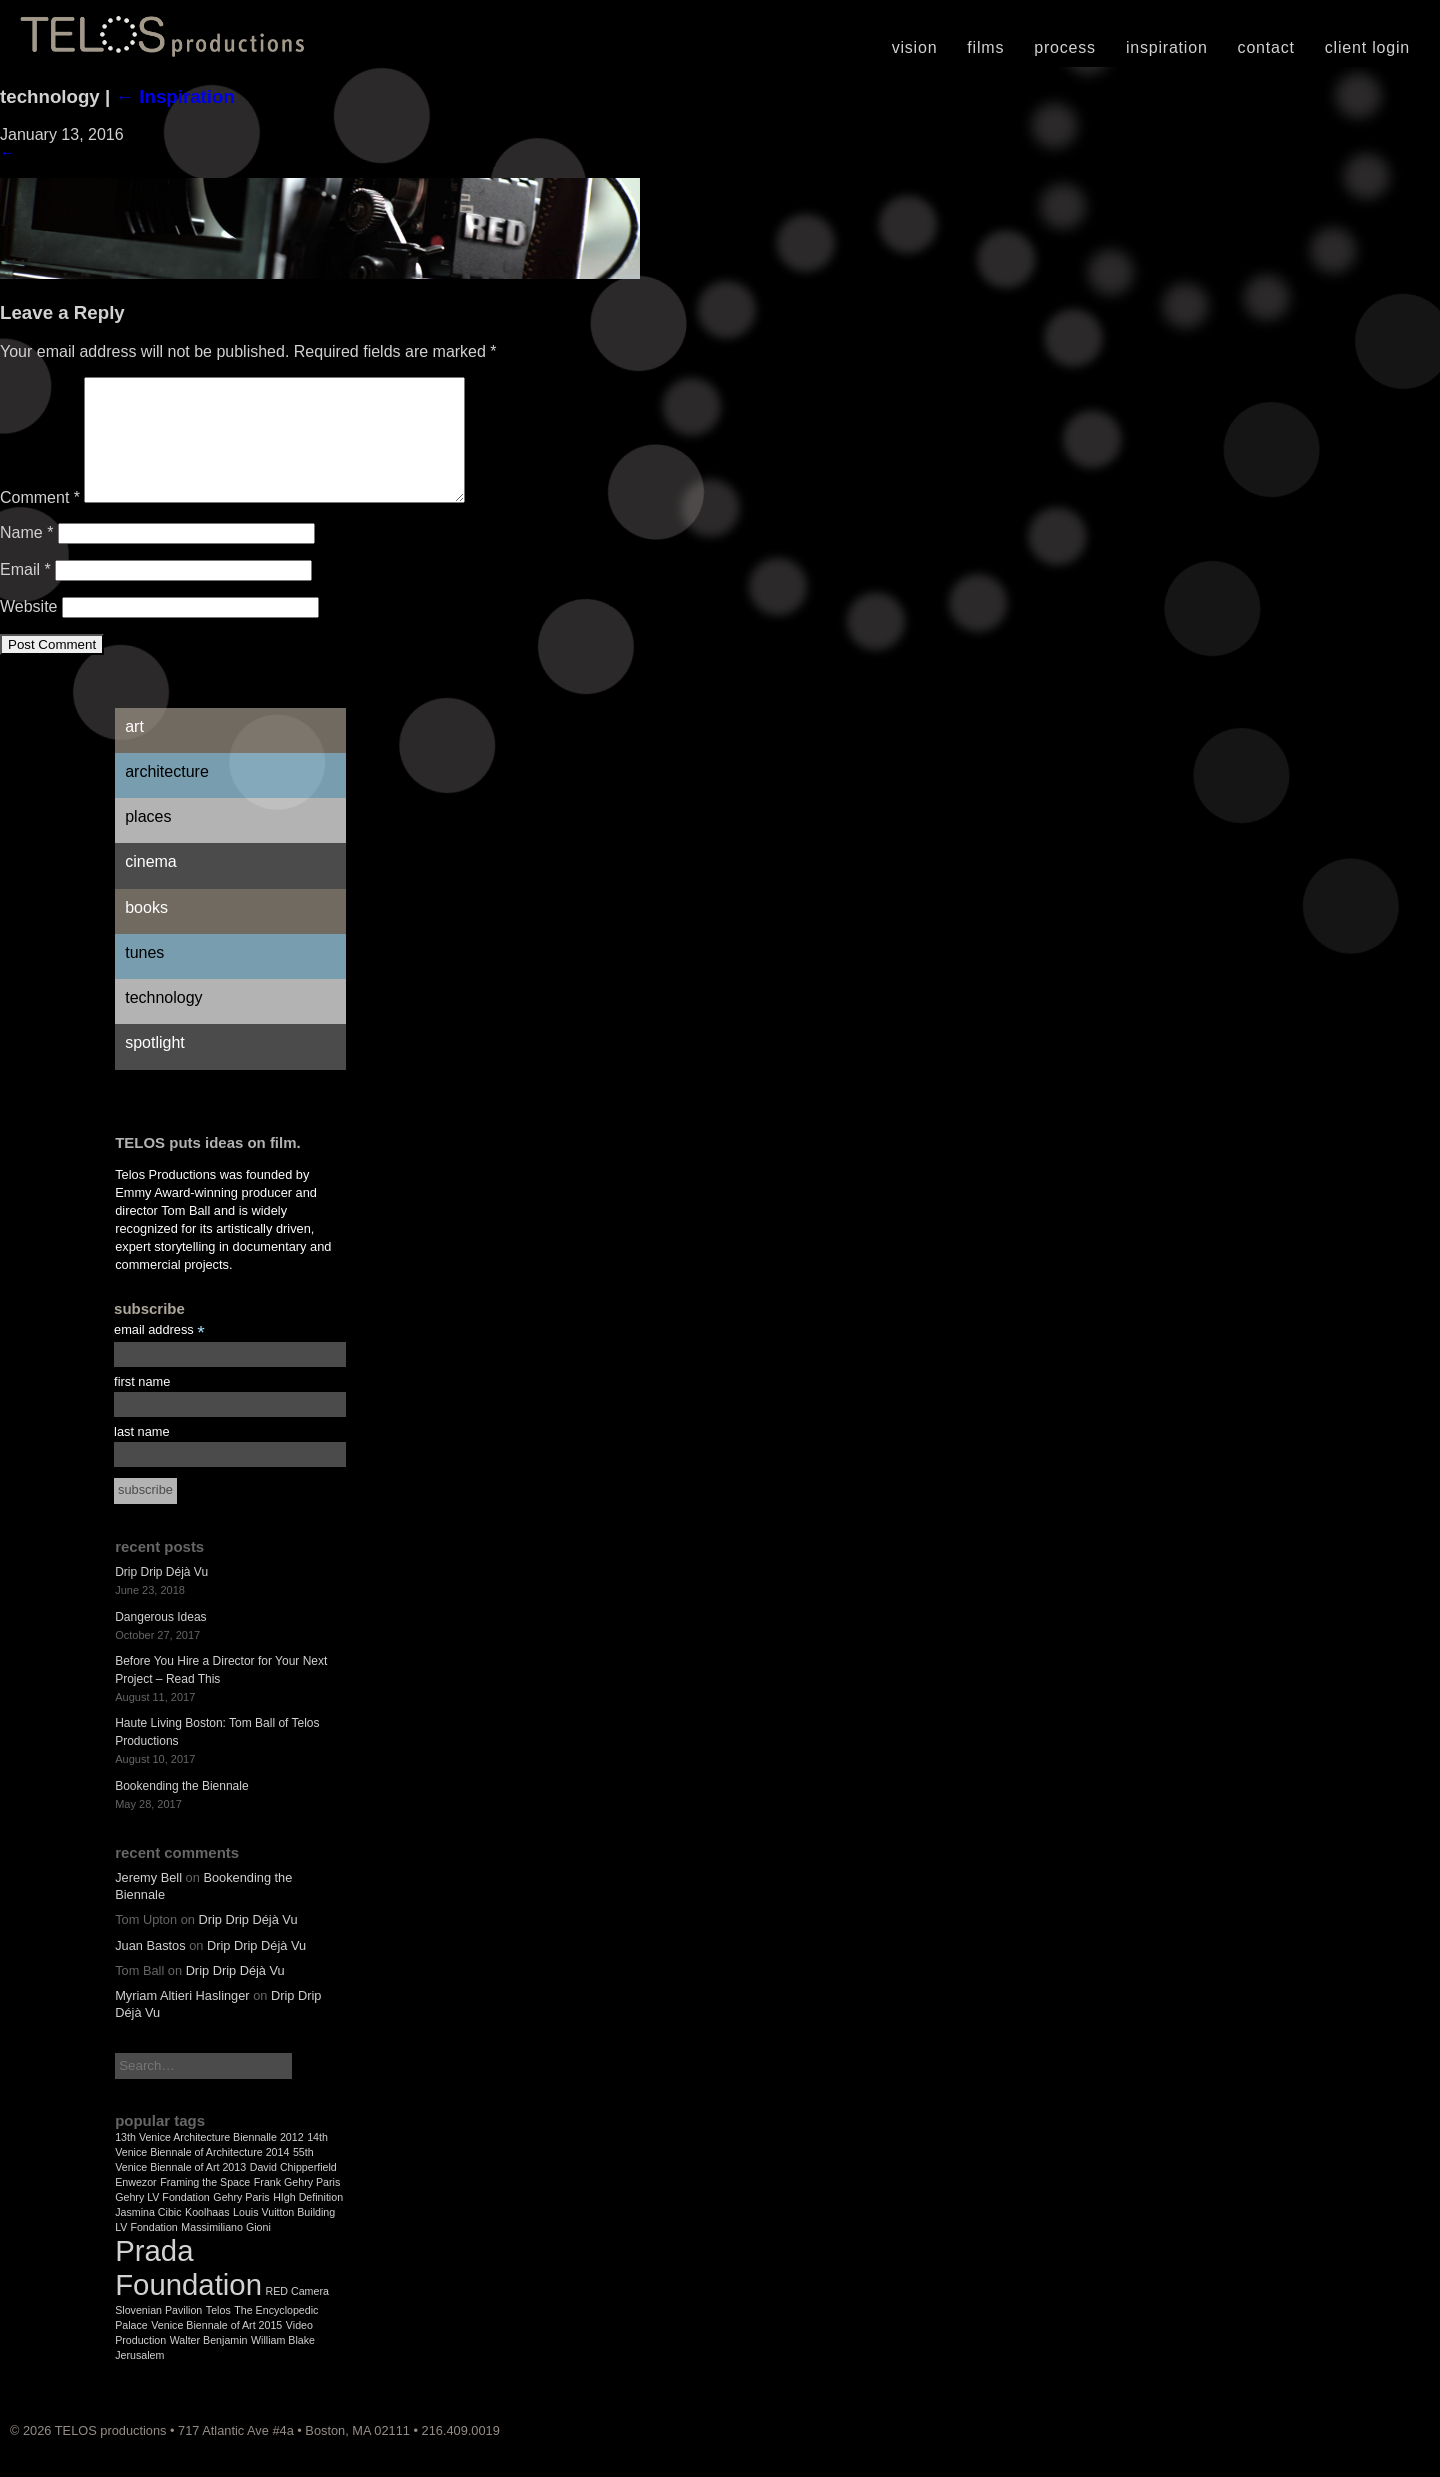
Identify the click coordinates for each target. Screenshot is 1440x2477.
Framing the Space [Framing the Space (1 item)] (205, 2206)
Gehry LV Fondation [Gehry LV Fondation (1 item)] (162, 2221)
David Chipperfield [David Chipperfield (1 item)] (293, 2191)
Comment (40, 521)
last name (141, 1455)
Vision (915, 47)
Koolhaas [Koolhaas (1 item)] (207, 2236)
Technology (163, 1021)
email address (159, 1354)
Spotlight (155, 1066)
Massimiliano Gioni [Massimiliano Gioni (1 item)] (225, 2251)
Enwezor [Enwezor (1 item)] (135, 2206)
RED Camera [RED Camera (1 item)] (297, 2315)
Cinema (151, 885)
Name (26, 556)
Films (985, 47)
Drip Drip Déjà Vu (161, 1596)
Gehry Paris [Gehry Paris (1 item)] (241, 2221)
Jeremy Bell (148, 1901)
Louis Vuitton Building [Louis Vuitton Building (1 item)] (284, 2236)
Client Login (1367, 47)
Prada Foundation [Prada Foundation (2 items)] (188, 2291)
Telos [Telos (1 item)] (218, 2334)
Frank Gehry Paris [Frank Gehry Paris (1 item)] (297, 2206)
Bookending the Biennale (181, 1810)
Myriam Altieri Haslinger (182, 2019)
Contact (1266, 47)
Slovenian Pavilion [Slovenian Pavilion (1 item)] (158, 2334)
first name (142, 1405)
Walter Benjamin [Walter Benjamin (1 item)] (209, 2364)
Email (25, 593)
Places (148, 840)
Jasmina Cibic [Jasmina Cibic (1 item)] (148, 2236)
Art (134, 750)
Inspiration (1167, 47)
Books (146, 931)
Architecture (167, 795)
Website (29, 630)
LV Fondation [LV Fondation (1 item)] (146, 2251)
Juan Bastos (150, 1969)
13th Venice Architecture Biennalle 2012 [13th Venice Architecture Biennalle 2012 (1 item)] (209, 2161)
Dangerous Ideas (160, 1641)
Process (1065, 47)
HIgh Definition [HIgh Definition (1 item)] (308, 2221)
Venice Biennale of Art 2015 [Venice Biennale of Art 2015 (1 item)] (216, 2349)
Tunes (144, 976)
